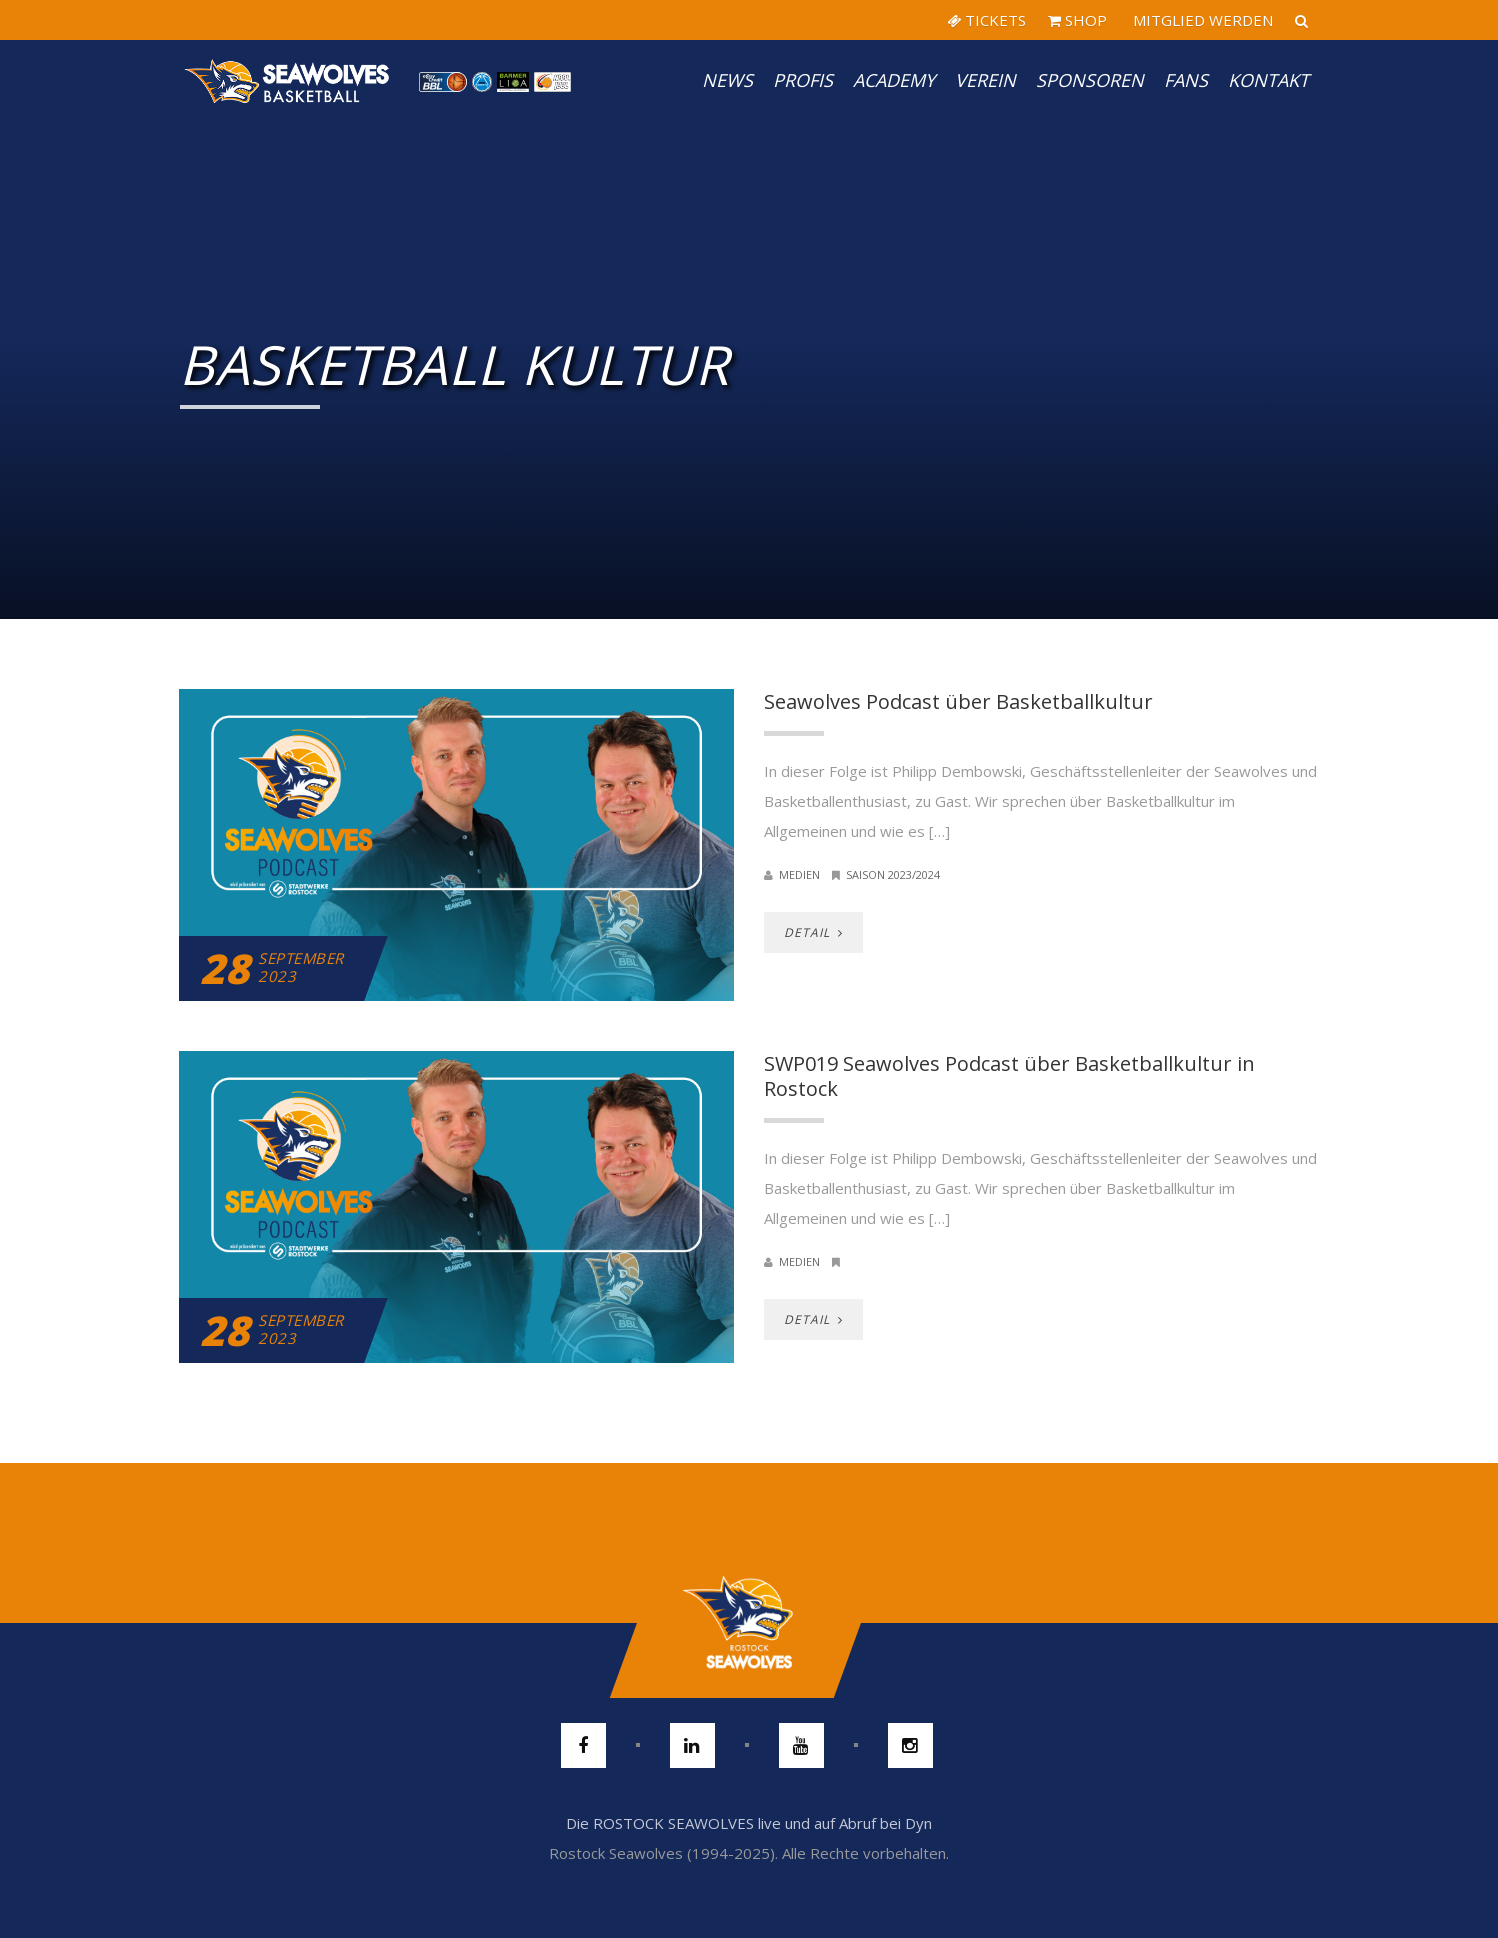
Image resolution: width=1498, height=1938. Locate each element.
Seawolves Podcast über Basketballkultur (958, 701)
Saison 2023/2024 (893, 874)
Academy (894, 80)
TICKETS (986, 20)
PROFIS (803, 80)
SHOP (1077, 20)
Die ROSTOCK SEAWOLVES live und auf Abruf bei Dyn (749, 1823)
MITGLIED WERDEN (1201, 20)
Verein (985, 80)
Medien (799, 874)
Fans (1186, 80)
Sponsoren (1090, 80)
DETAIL (813, 932)
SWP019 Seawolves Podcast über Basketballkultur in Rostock (1009, 1076)
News (727, 80)
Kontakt (1268, 80)
